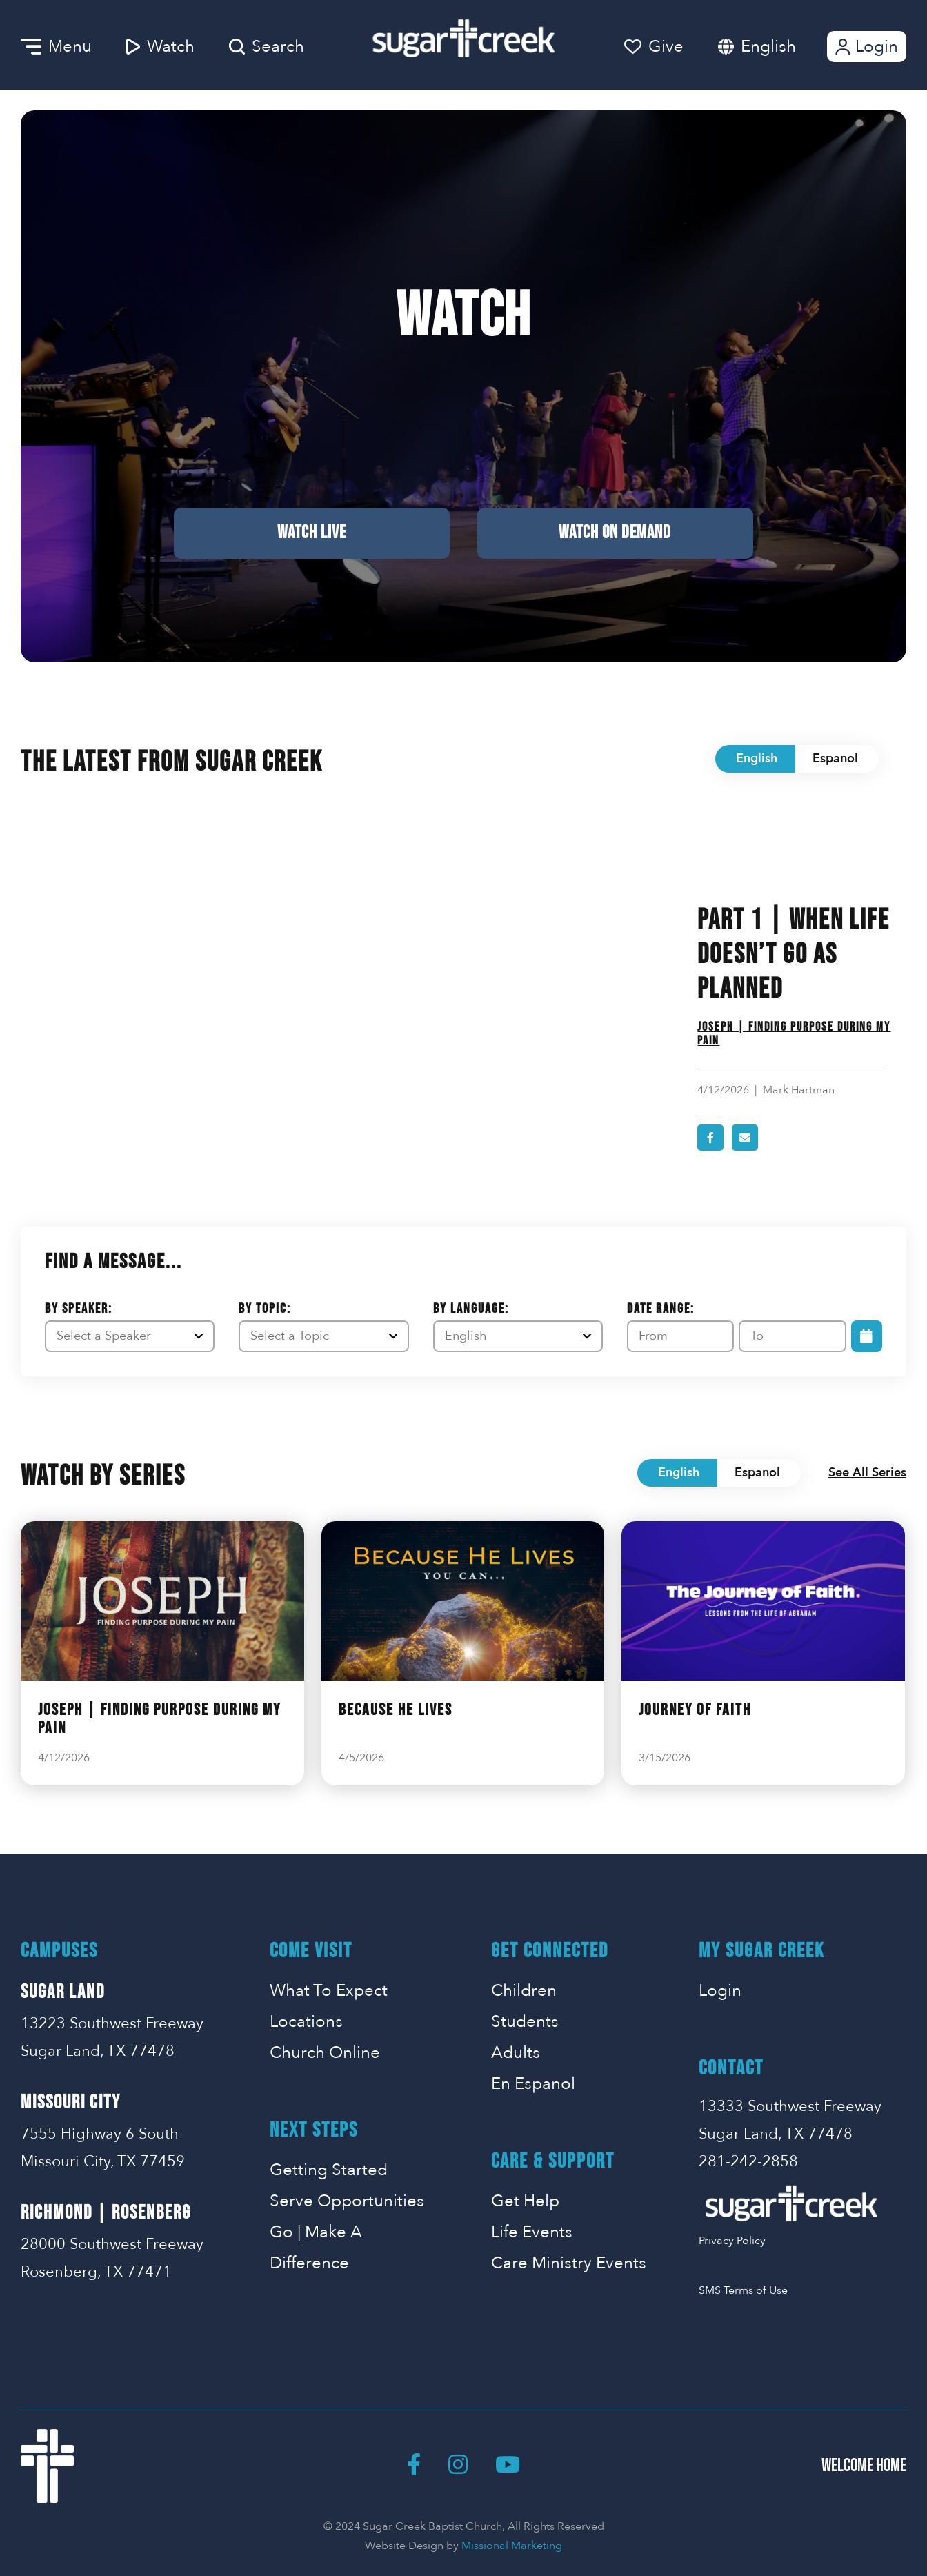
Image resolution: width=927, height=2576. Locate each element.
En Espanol (533, 2083)
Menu (56, 46)
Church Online (325, 2052)
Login (865, 46)
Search (266, 46)
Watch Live (311, 533)
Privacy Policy (732, 2240)
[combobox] (782, 46)
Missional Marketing (511, 2545)
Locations (306, 2021)
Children (524, 1990)
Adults (515, 2052)
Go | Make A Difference (316, 2248)
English (768, 46)
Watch (160, 46)
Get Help (525, 2201)
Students (525, 2021)
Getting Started (329, 2170)
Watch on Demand (615, 533)
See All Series (867, 1472)
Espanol (835, 758)
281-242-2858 (748, 2161)
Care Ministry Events (568, 2263)
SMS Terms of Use (743, 2290)
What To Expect (329, 1990)
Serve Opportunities (347, 2201)
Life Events (531, 2232)
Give (654, 46)
